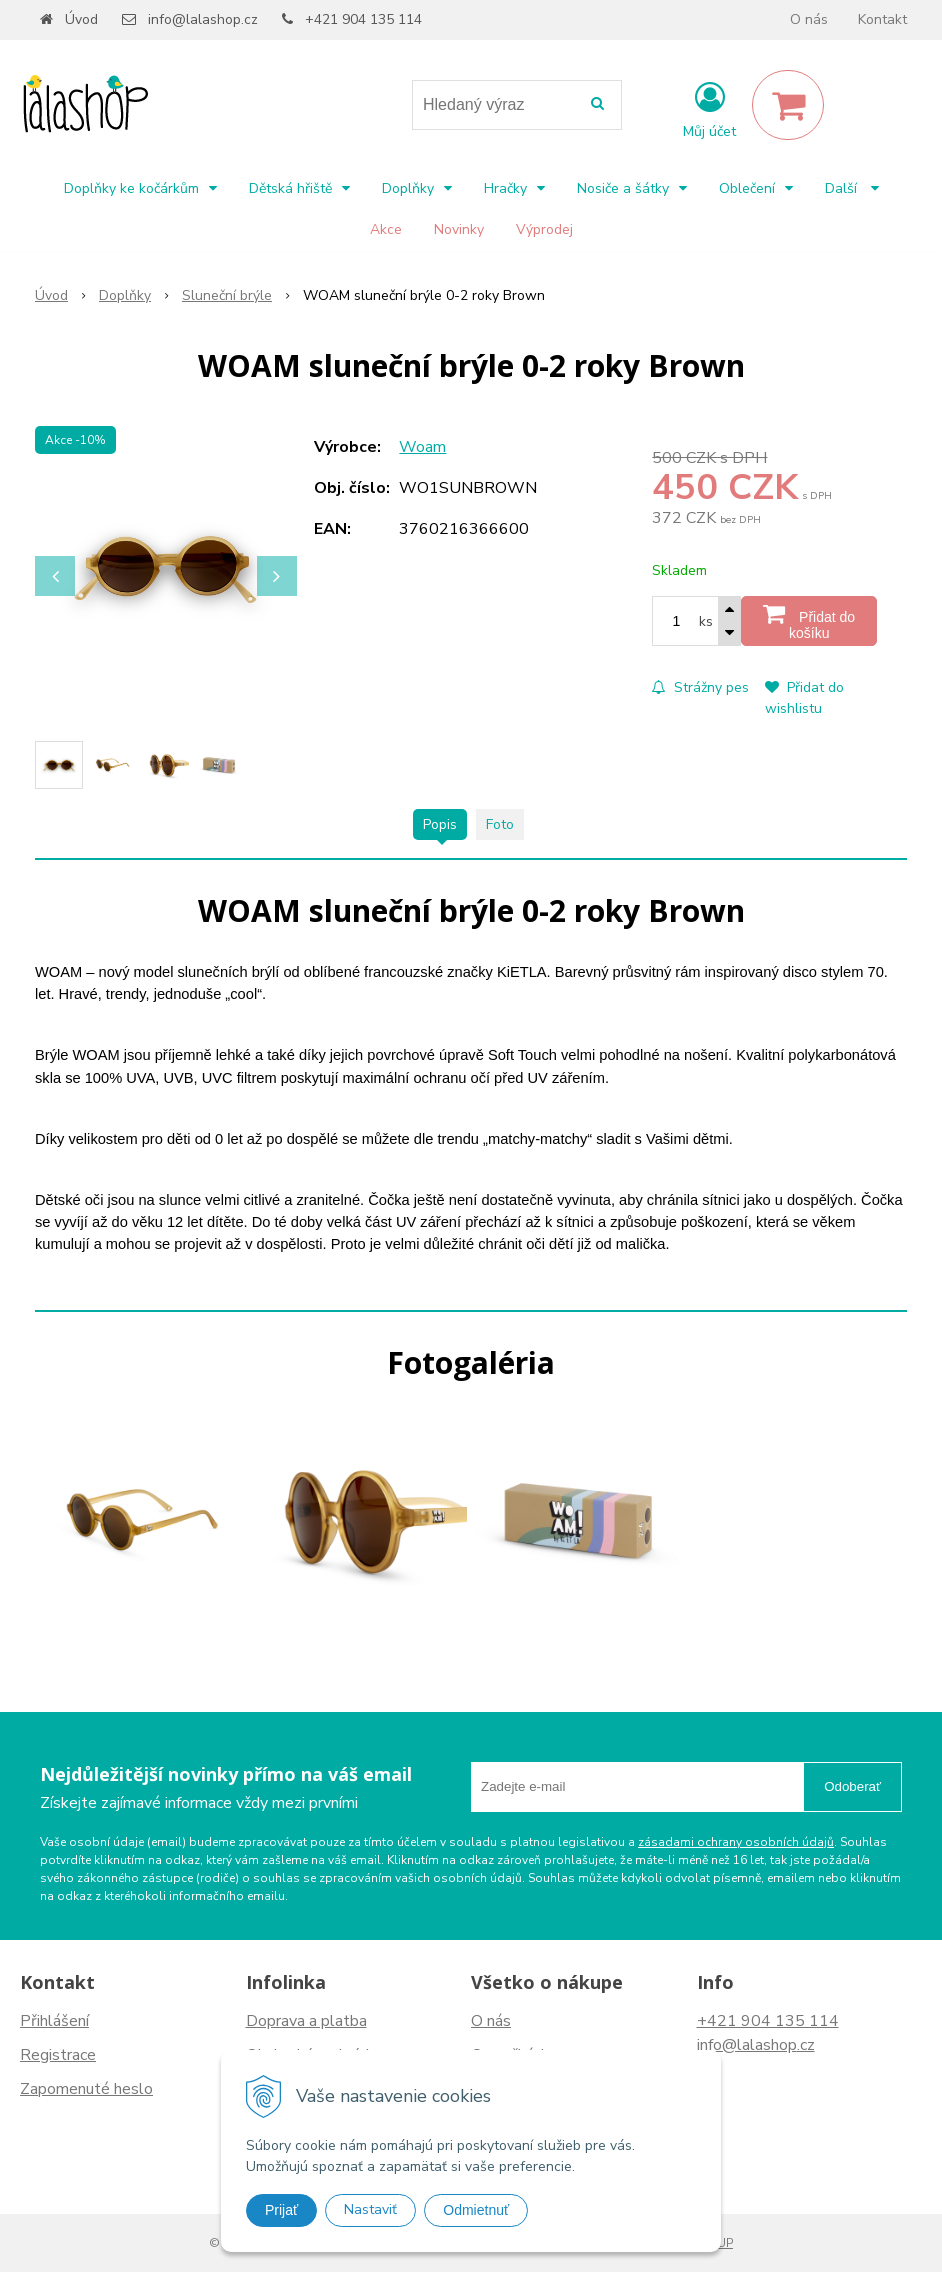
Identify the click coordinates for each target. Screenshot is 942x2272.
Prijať (281, 2210)
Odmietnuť (476, 2210)
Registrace (58, 2055)
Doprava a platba (306, 2021)
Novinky (459, 229)
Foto (500, 824)
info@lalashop (747, 2045)
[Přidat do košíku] (809, 621)
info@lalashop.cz (203, 19)
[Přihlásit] (709, 109)
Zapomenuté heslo (86, 2089)
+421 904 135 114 (363, 19)
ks (706, 621)
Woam (422, 447)
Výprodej (544, 229)
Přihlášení (54, 2021)
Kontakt (882, 19)
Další (852, 188)
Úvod (81, 19)
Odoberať (852, 1786)
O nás (809, 19)
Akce (386, 229)
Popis (440, 824)
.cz (806, 2045)
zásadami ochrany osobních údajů (736, 1842)
